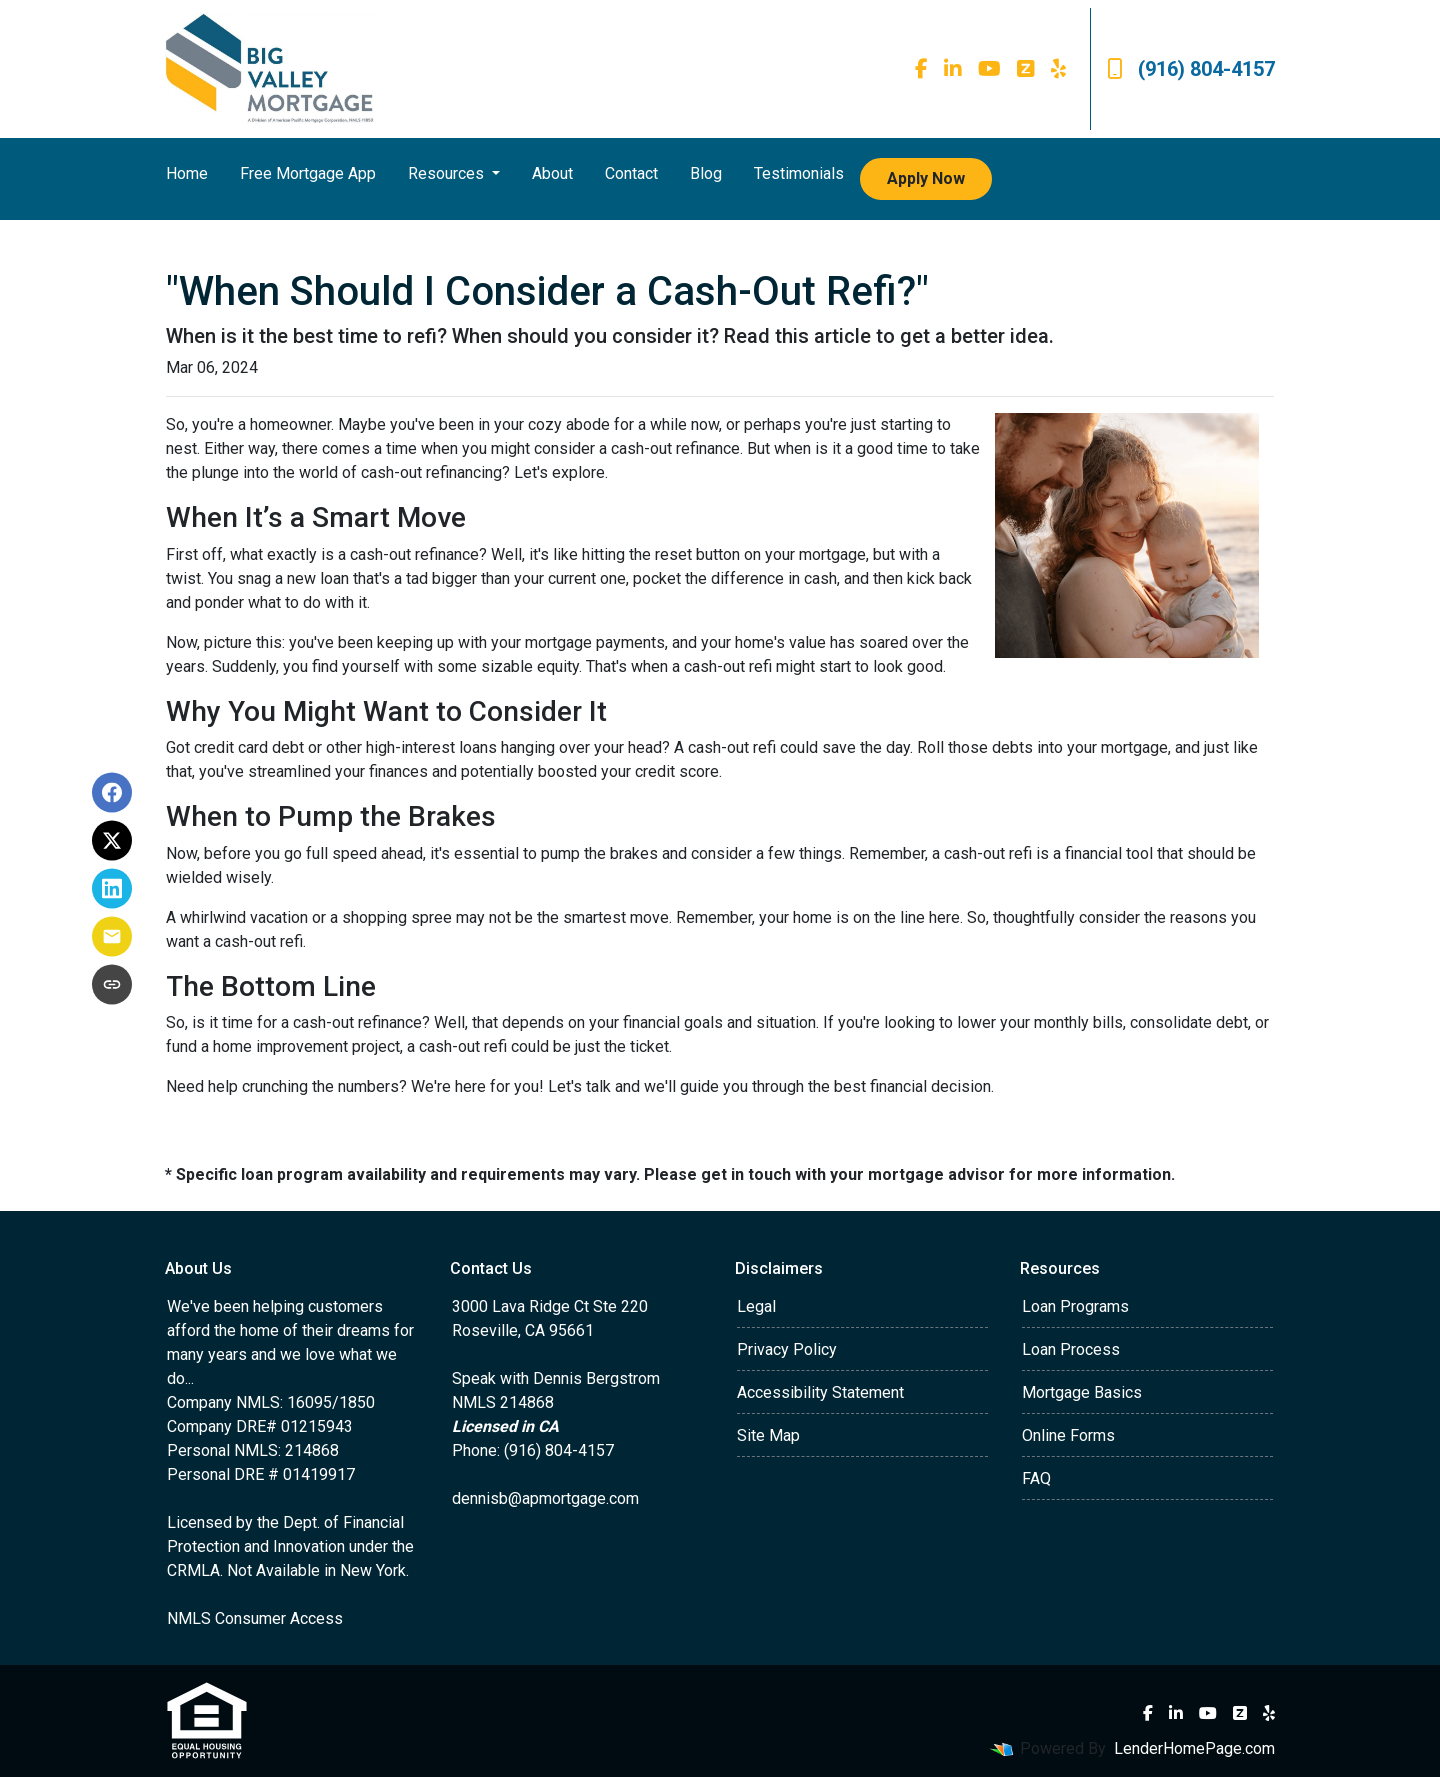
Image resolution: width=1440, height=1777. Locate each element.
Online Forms (1068, 1435)
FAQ (1036, 1478)
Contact (631, 173)
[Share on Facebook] (112, 793)
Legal (756, 1306)
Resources (448, 173)
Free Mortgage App (308, 173)
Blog (706, 173)
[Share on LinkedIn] (112, 889)
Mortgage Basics (1082, 1392)
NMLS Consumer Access (255, 1618)
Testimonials (799, 173)
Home (187, 173)
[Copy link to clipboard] (112, 985)
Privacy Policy (787, 1349)
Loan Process (1071, 1349)
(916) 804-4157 (1191, 69)
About (552, 173)
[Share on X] (112, 841)
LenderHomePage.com (1194, 1748)
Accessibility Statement (820, 1392)
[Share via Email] (112, 937)
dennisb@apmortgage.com (545, 1498)
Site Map (768, 1435)
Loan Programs (1075, 1306)
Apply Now (926, 178)
